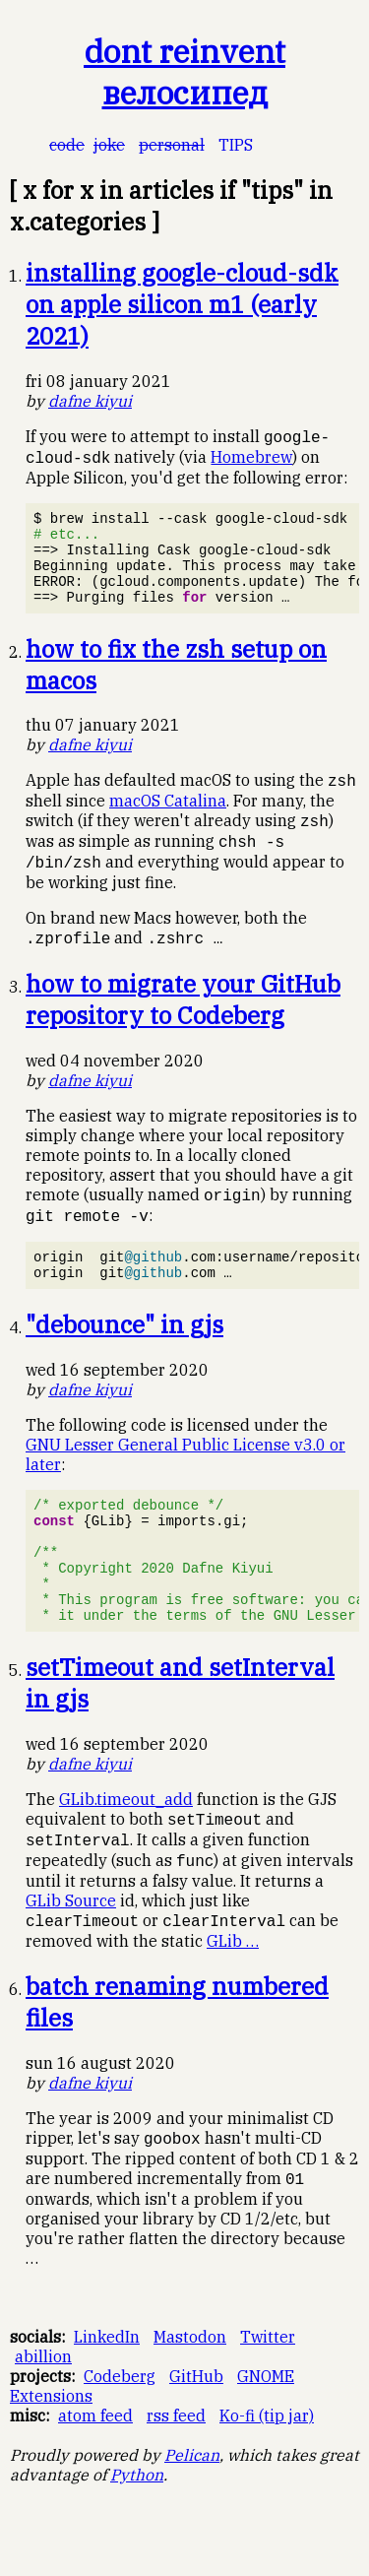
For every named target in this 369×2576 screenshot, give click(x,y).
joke (109, 145)
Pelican (191, 2517)
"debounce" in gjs (124, 1357)
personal (172, 145)
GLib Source (71, 1959)
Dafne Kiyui (90, 401)
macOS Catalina (167, 821)
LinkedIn (107, 2399)
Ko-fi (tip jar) (266, 2477)
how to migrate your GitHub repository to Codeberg (183, 1024)
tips (235, 145)
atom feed (95, 2477)
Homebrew (251, 459)
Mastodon (190, 2399)
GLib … (233, 2001)
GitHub (196, 2438)
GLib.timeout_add (126, 1855)
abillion (43, 2418)
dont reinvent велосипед (184, 72)
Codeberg (119, 2438)
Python (136, 2536)
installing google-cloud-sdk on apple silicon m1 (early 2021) (182, 304)
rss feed (176, 2477)
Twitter (267, 2399)
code (67, 145)
